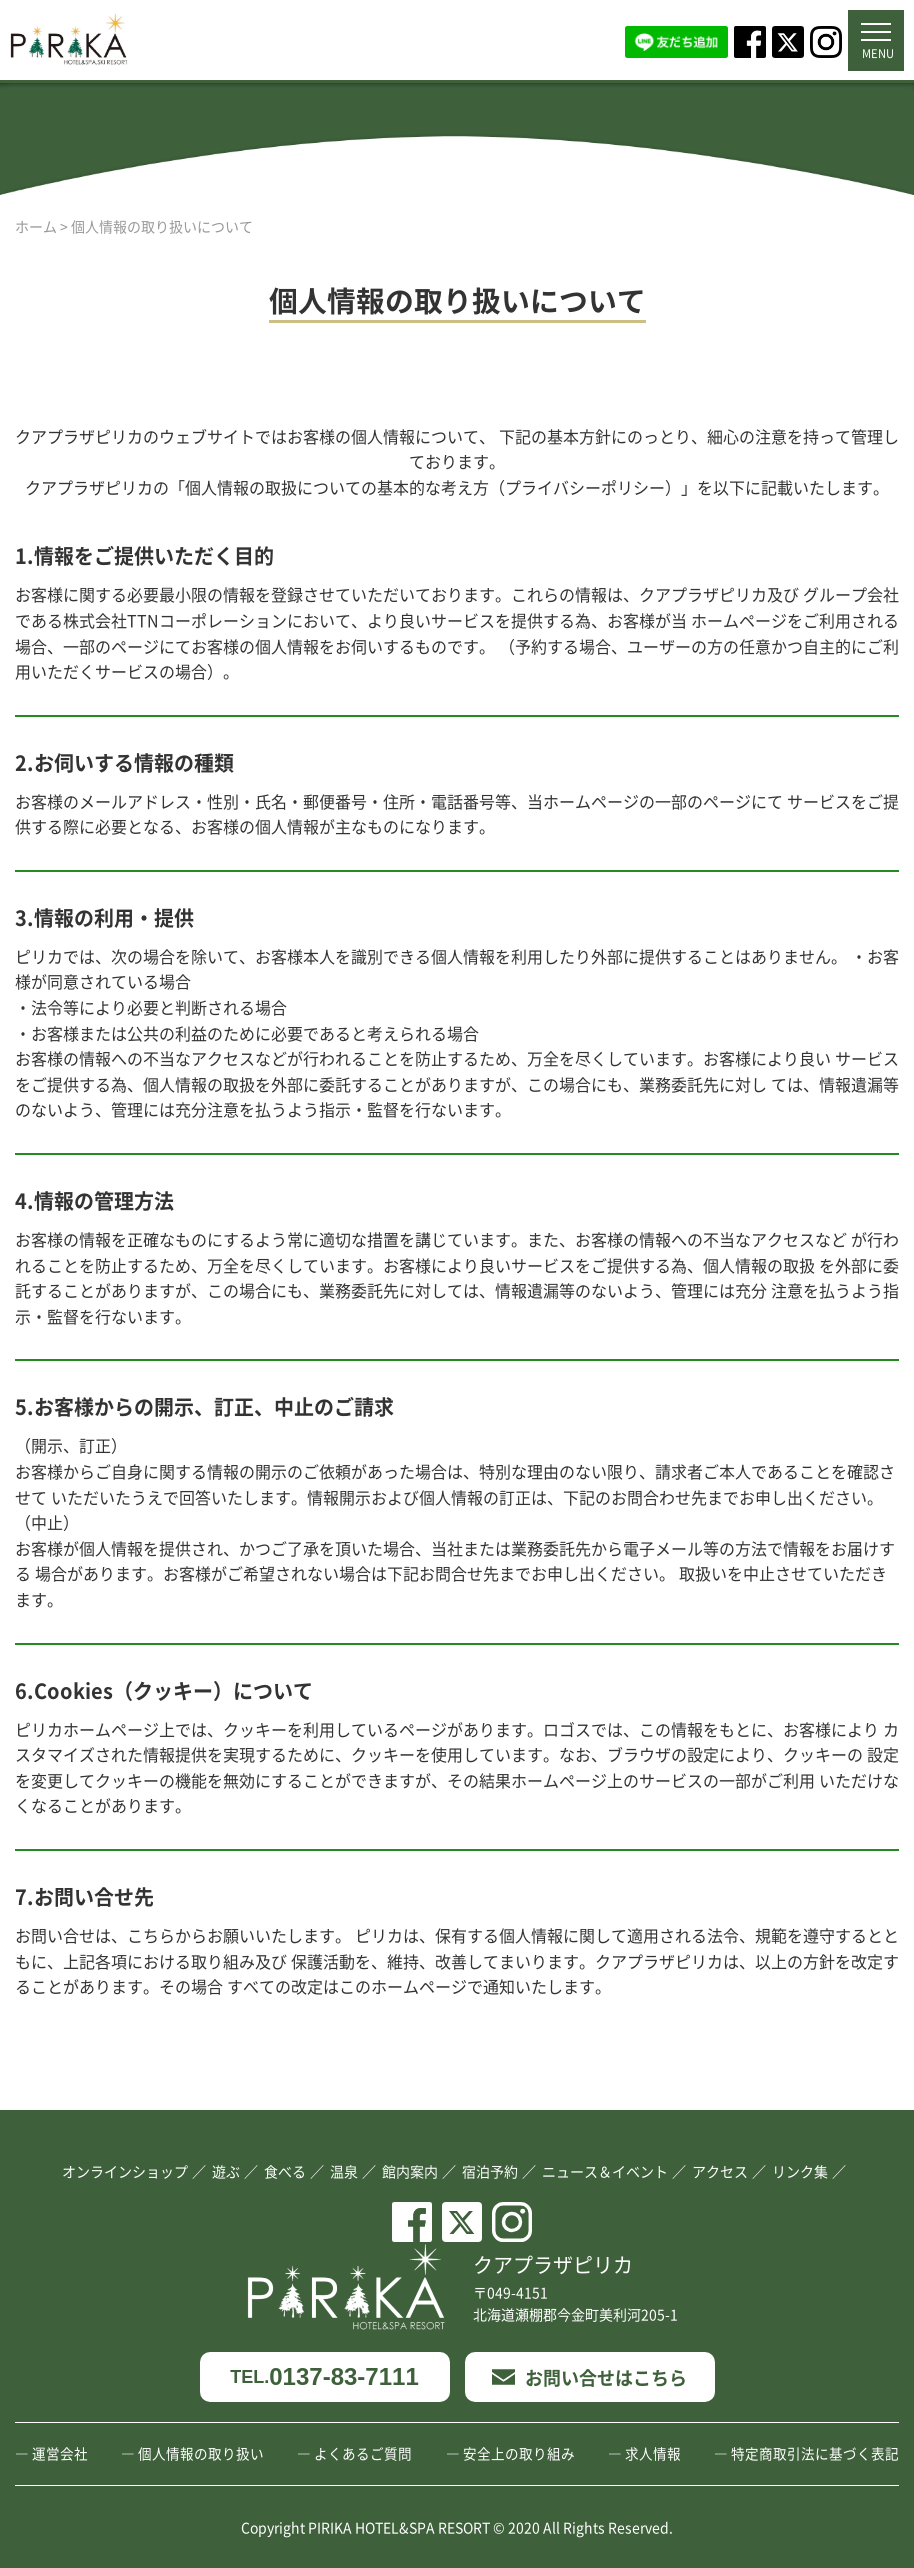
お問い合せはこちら (589, 2377)
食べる (285, 2171)
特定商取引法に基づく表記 (815, 2453)
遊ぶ (226, 2171)
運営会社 (60, 2453)
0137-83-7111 (324, 2377)
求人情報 (653, 2453)
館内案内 (410, 2171)
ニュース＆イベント (605, 2171)
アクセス (720, 2171)
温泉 (344, 2171)
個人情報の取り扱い (201, 2453)
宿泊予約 (490, 2171)
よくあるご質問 (363, 2453)
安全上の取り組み (519, 2453)
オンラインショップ (125, 2171)
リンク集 (800, 2171)
